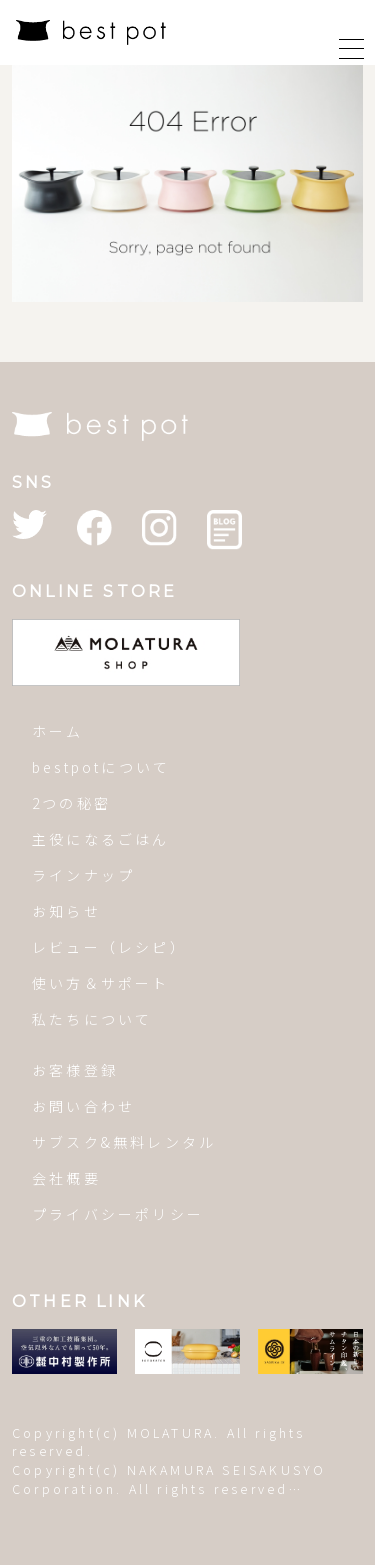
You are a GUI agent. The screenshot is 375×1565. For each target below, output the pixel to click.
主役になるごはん (101, 839)
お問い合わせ (83, 1106)
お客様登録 (75, 1070)
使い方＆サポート (101, 983)
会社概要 (66, 1178)
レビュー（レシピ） (109, 947)
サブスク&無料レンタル (124, 1142)
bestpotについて (101, 767)
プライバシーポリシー (118, 1214)
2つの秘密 (71, 803)
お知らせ (66, 911)
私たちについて (92, 1019)
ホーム (58, 731)
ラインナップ (83, 875)
